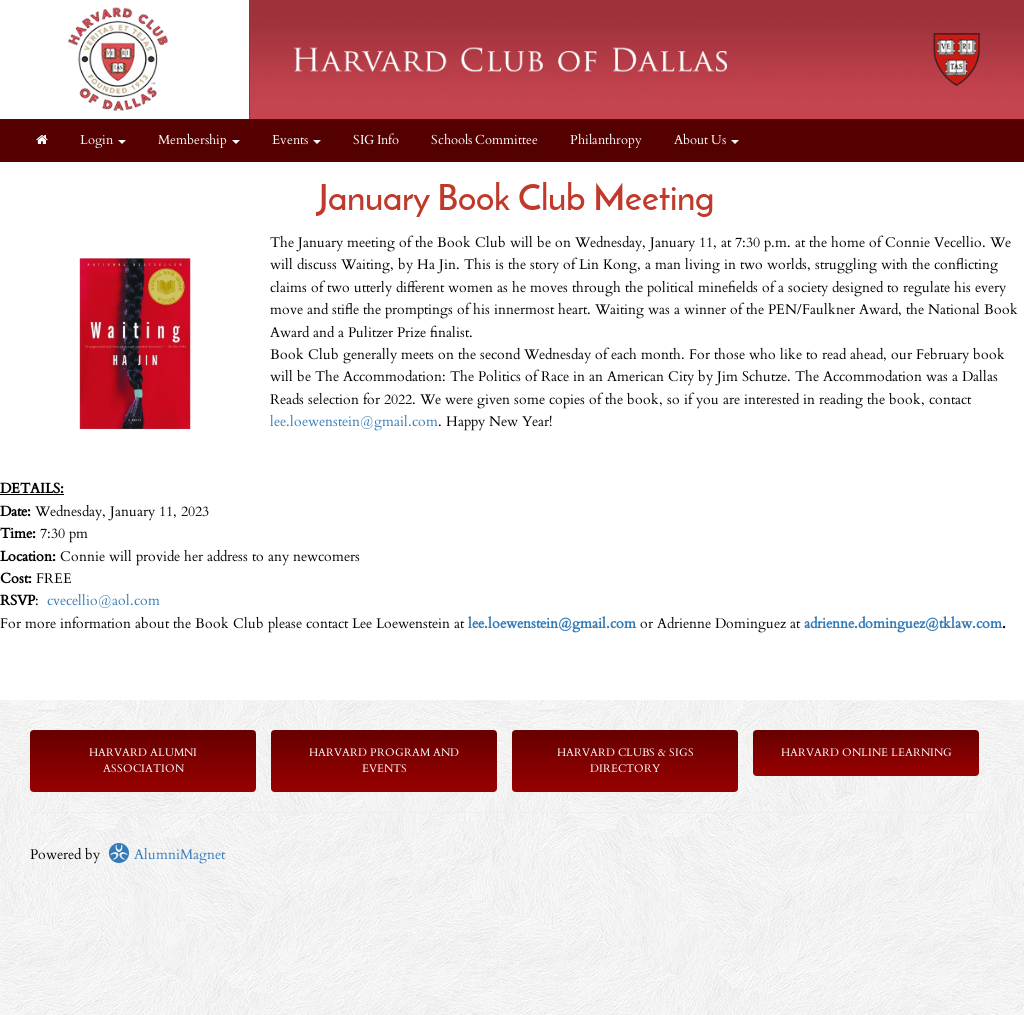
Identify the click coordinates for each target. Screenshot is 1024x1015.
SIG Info (376, 140)
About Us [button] (706, 140)
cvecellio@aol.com (103, 600)
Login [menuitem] (103, 140)
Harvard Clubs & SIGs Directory (625, 760)
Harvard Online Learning (866, 752)
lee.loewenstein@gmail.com (354, 421)
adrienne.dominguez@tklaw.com (903, 623)
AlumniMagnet (166, 854)
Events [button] (296, 140)
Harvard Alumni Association (143, 760)
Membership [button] (199, 140)
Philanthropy (606, 140)
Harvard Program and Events (384, 760)
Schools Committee (484, 140)
